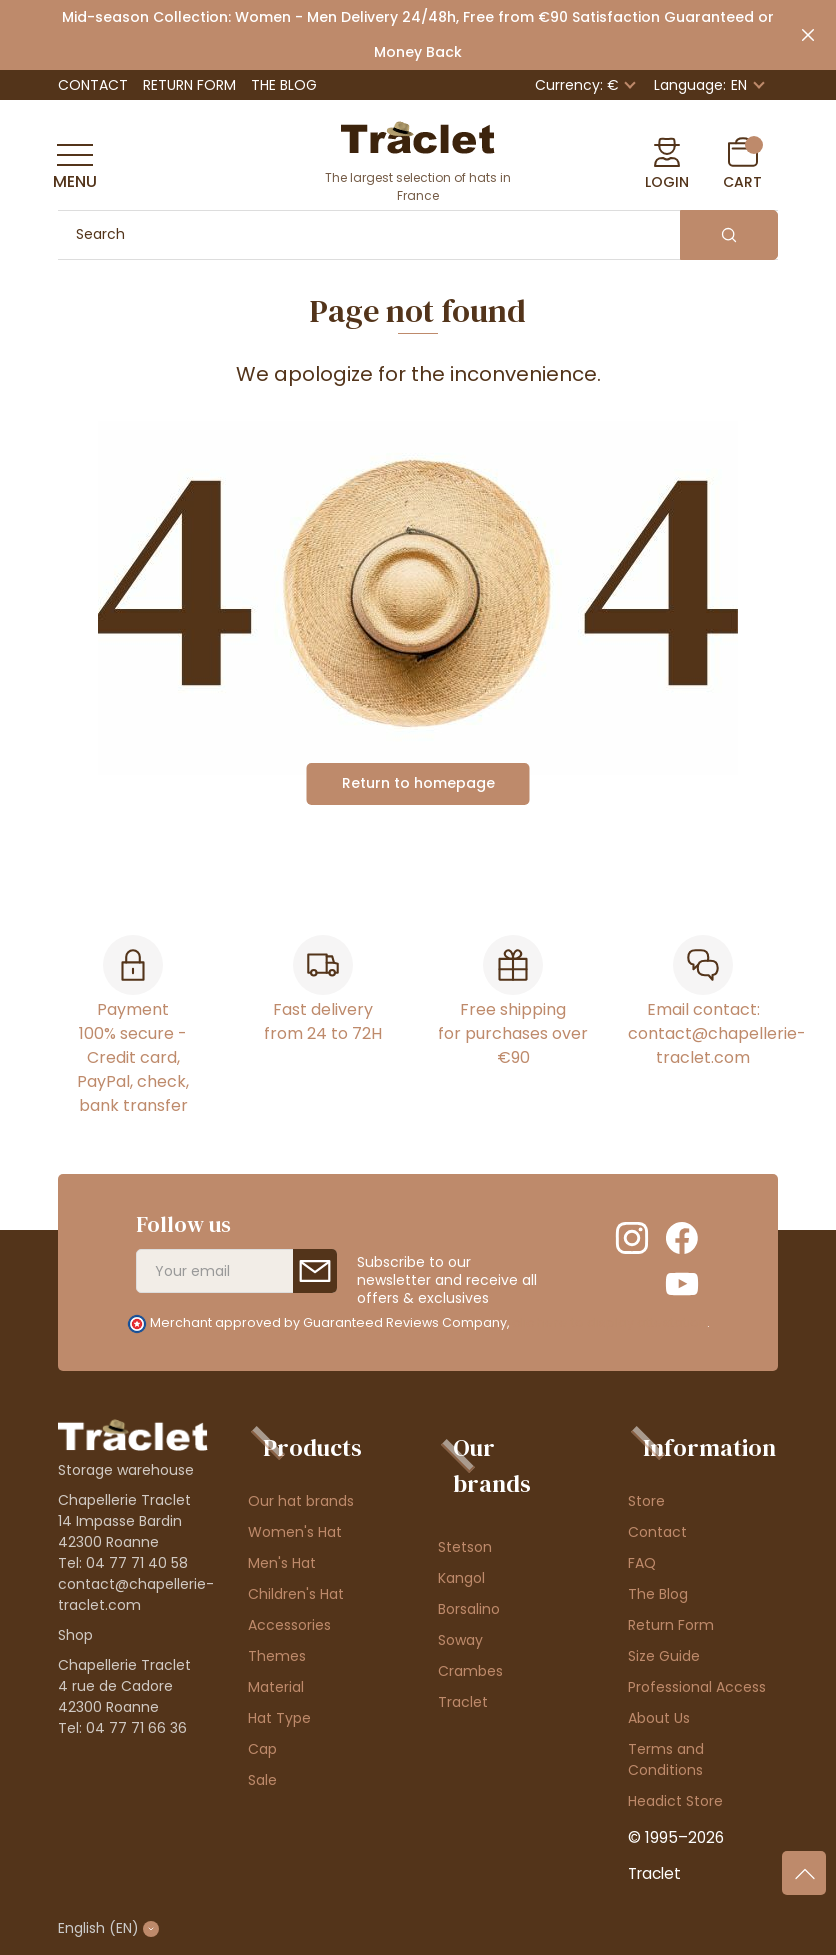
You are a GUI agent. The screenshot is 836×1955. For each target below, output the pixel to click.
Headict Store (675, 1801)
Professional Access (697, 1687)
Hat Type (279, 1718)
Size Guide (664, 1656)
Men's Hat (282, 1563)
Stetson (465, 1547)
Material (276, 1687)
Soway (460, 1640)
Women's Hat (295, 1532)
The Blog (284, 85)
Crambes (470, 1671)
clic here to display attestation (609, 1322)
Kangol (461, 1578)
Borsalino (469, 1609)
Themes (277, 1656)
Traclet (463, 1702)
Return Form (189, 85)
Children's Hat (296, 1594)
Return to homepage (418, 783)
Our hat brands (301, 1501)
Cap (262, 1749)
